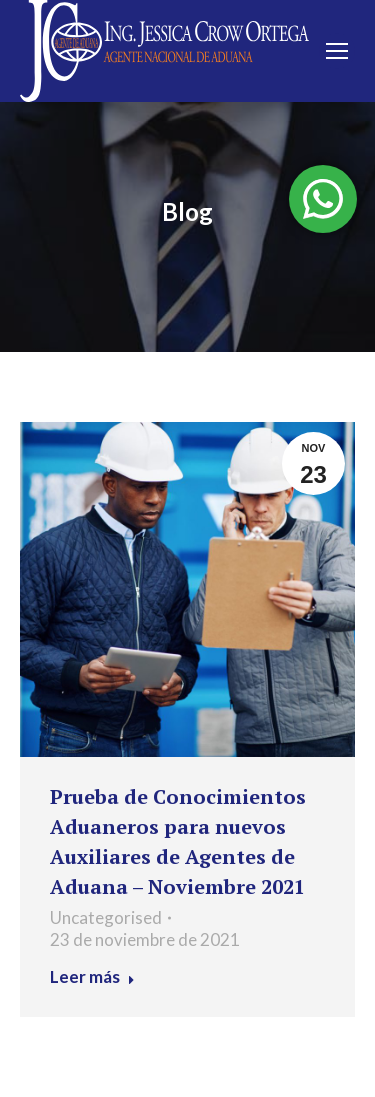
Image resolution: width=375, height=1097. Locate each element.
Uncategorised (106, 917)
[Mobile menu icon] (337, 51)
